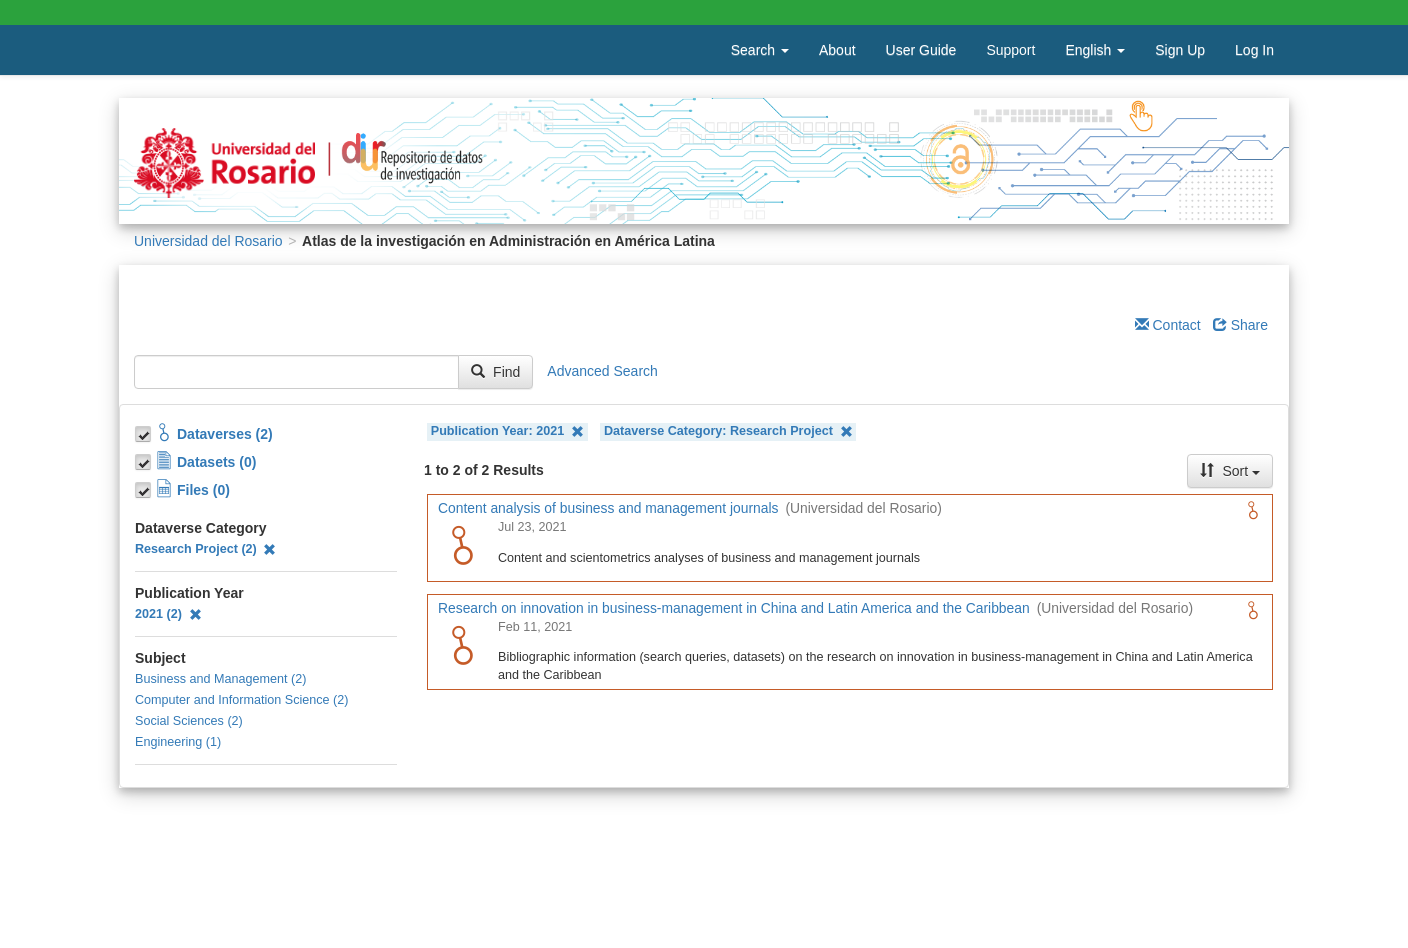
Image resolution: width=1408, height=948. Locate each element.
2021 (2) (168, 614)
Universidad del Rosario (208, 241)
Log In (1254, 50)
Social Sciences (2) (189, 721)
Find (495, 372)
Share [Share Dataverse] (1240, 325)
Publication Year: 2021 (507, 431)
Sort (1230, 471)
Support (1010, 50)
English (1095, 50)
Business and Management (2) (221, 679)
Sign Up (1180, 50)
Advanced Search (602, 371)
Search (760, 50)
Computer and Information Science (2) (242, 700)
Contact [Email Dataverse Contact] (1168, 325)
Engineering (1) (178, 742)
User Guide (921, 50)
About (837, 50)
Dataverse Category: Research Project (728, 431)
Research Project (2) (205, 549)
